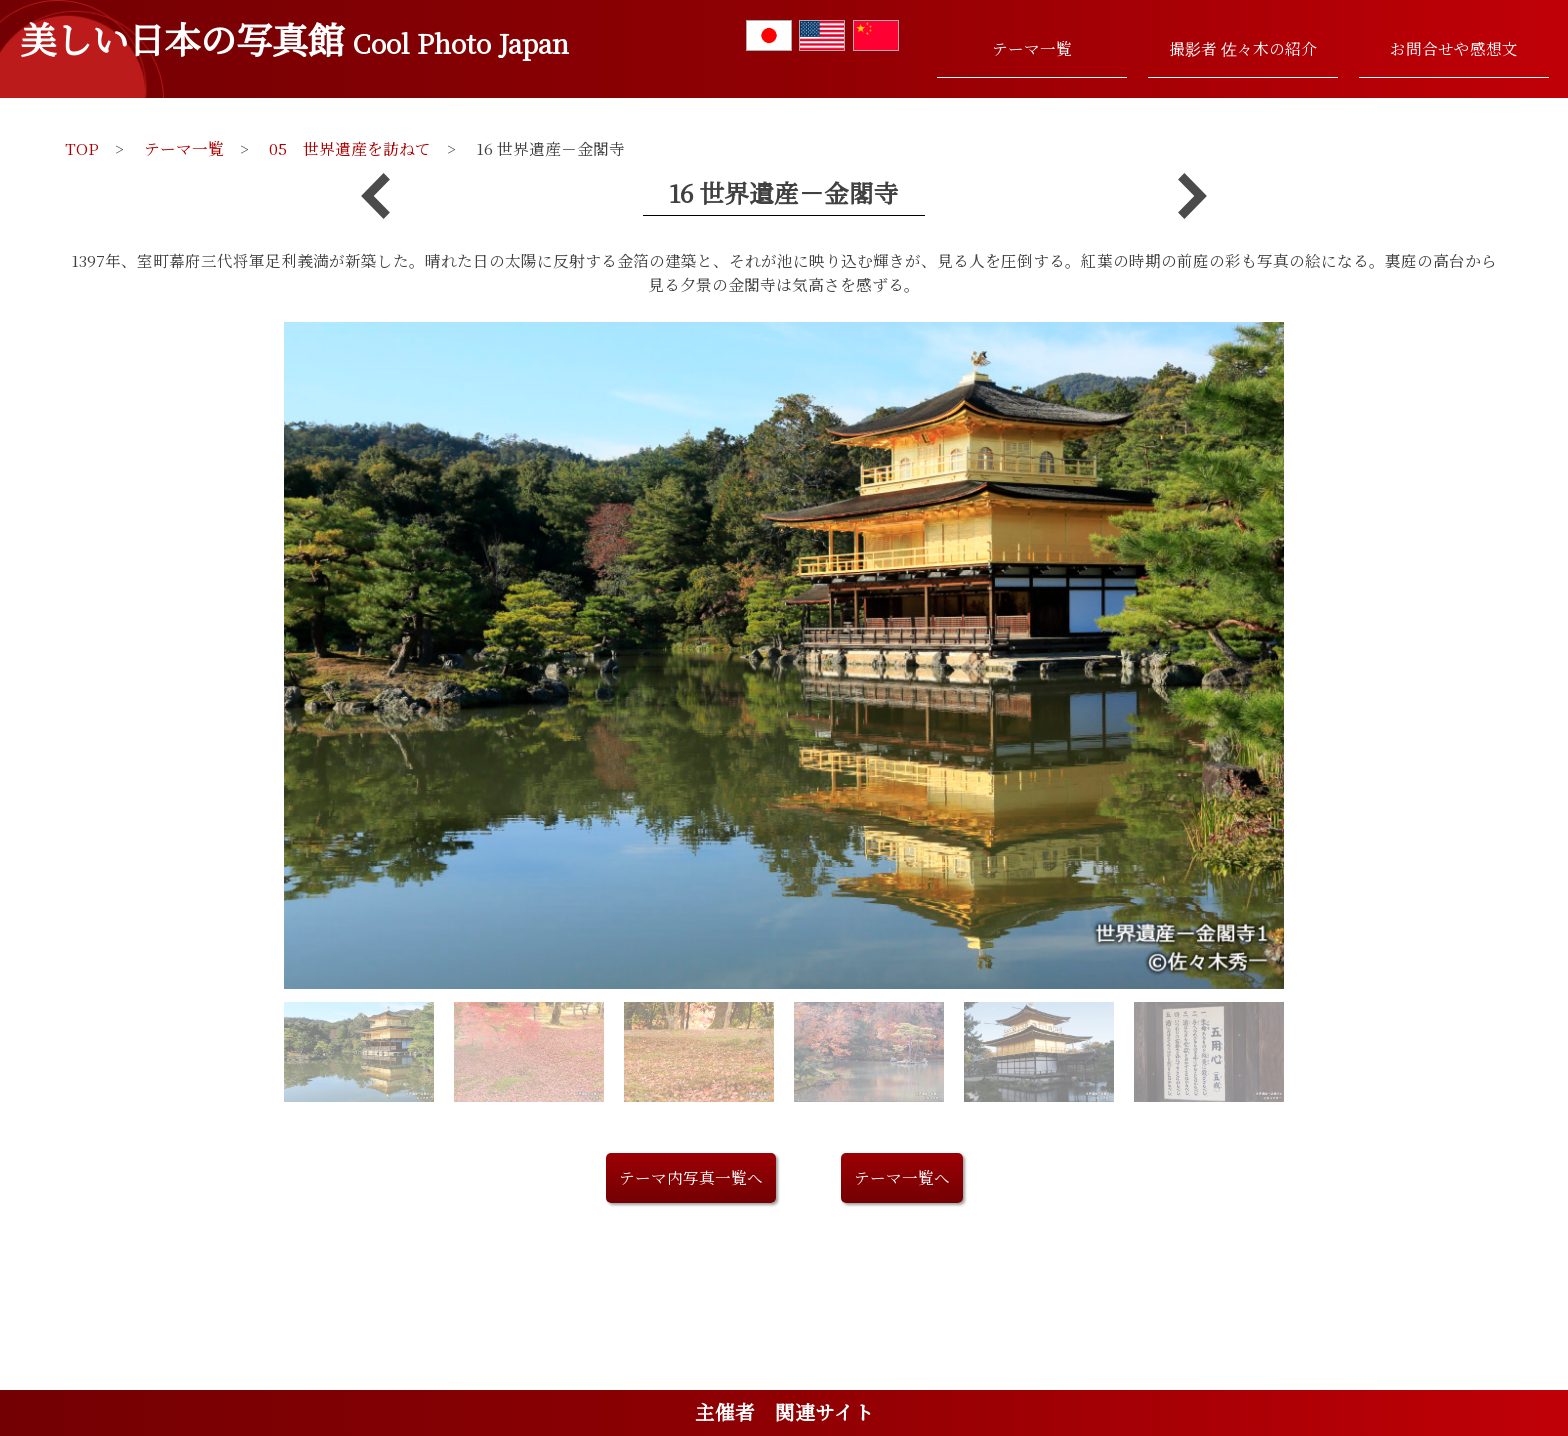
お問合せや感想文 (1454, 48)
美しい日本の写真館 (294, 38)
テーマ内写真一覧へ (691, 1177)
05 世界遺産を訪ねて (350, 148)
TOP (82, 148)
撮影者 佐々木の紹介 (1243, 48)
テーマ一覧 (1032, 48)
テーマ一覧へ (902, 1177)
